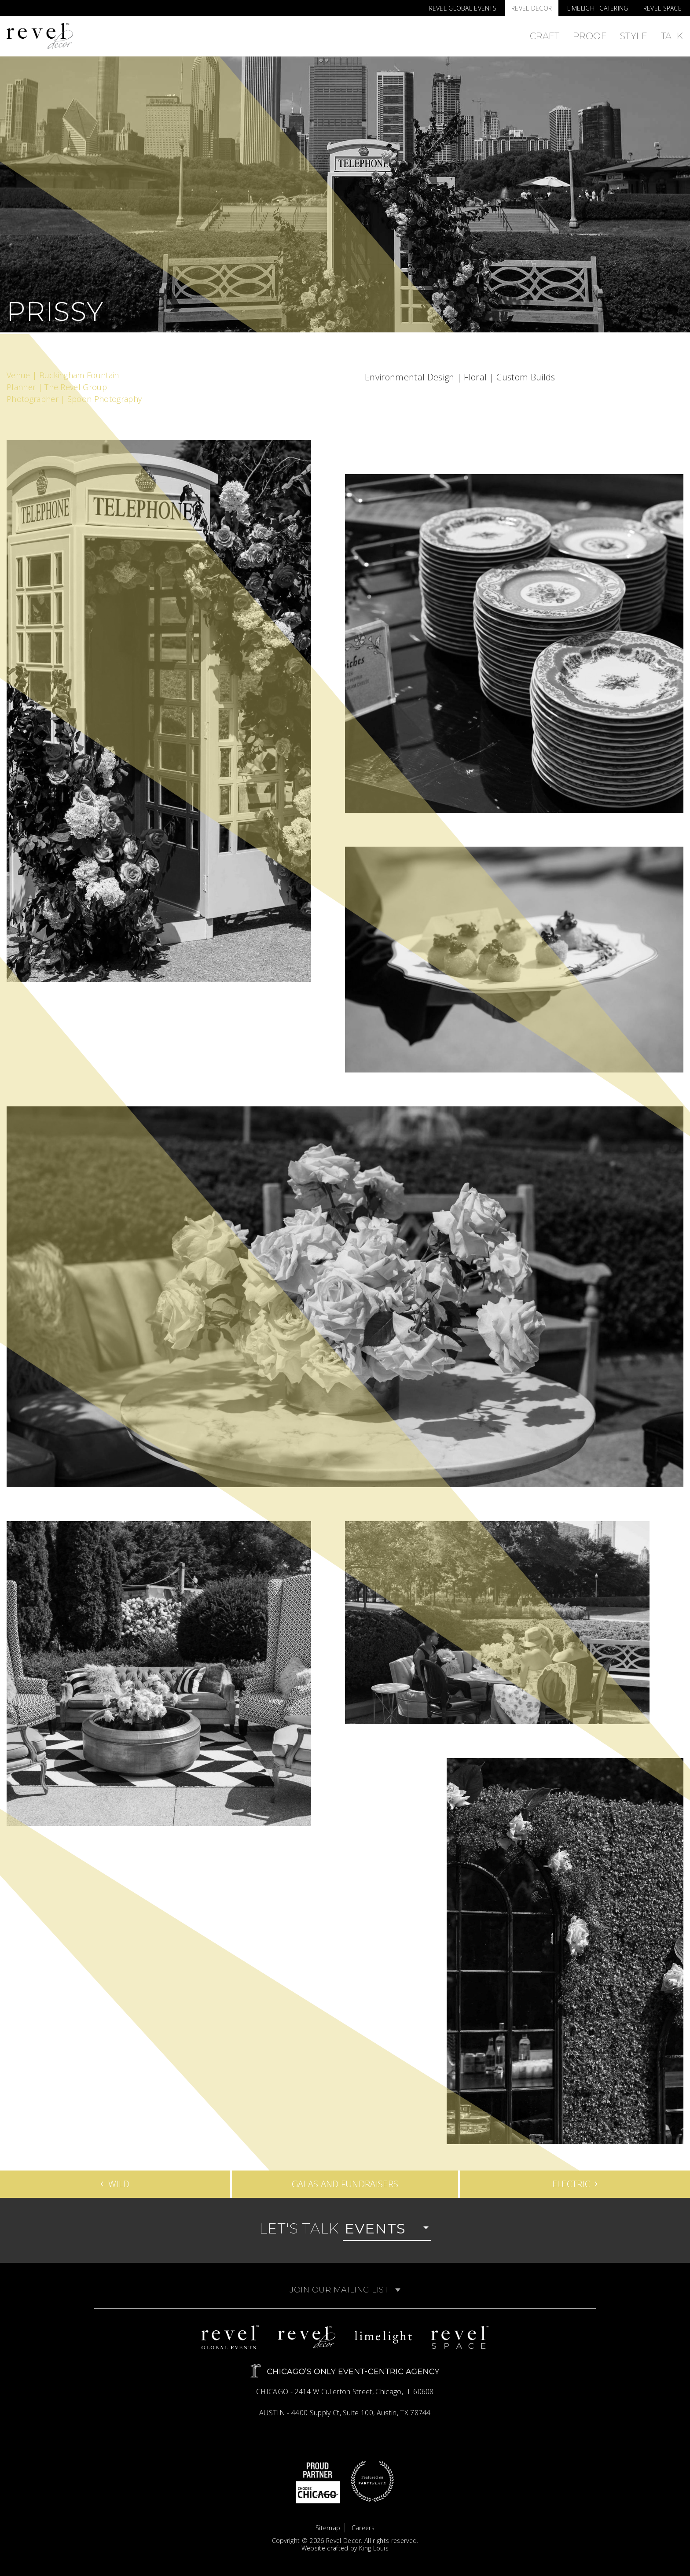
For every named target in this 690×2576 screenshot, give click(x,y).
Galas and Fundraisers (345, 2184)
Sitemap (328, 2528)
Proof (590, 36)
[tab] (345, 2290)
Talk (672, 36)
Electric (575, 2182)
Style (634, 36)
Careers (363, 2528)
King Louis (374, 2548)
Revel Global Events (462, 8)
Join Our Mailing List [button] (345, 2290)
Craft (545, 36)
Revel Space (662, 8)
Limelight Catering (597, 8)
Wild (114, 2182)
